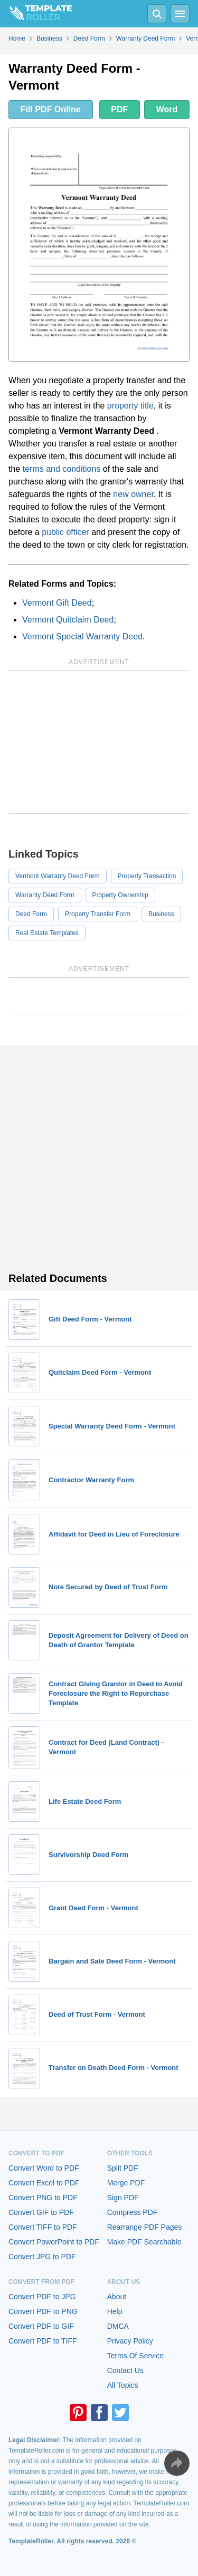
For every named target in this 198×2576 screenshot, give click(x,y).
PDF (119, 109)
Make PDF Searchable (144, 2242)
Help (114, 2311)
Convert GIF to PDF (41, 2212)
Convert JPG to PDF (42, 2256)
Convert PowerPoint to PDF (53, 2242)
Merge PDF (126, 2183)
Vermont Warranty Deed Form (57, 876)
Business (161, 914)
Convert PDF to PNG (43, 2311)
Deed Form (31, 914)
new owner (133, 494)
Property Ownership (120, 895)
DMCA (118, 2326)
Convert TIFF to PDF (42, 2227)
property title (130, 405)
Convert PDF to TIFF (42, 2341)
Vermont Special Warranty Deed (82, 636)
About (117, 2296)
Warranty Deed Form (44, 895)
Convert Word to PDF (43, 2168)
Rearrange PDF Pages (144, 2227)
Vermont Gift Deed (57, 602)
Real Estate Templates (47, 933)
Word (167, 109)
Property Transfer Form (97, 914)
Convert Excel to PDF (44, 2183)
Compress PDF (132, 2212)
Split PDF (122, 2168)
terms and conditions (62, 468)
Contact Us (125, 2370)
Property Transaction (147, 876)
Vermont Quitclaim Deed (68, 619)
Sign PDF (123, 2197)
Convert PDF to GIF (41, 2326)
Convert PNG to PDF (43, 2197)
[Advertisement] (99, 742)
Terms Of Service (135, 2355)
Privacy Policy (130, 2341)
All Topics (122, 2385)
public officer (65, 532)
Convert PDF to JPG (42, 2296)
